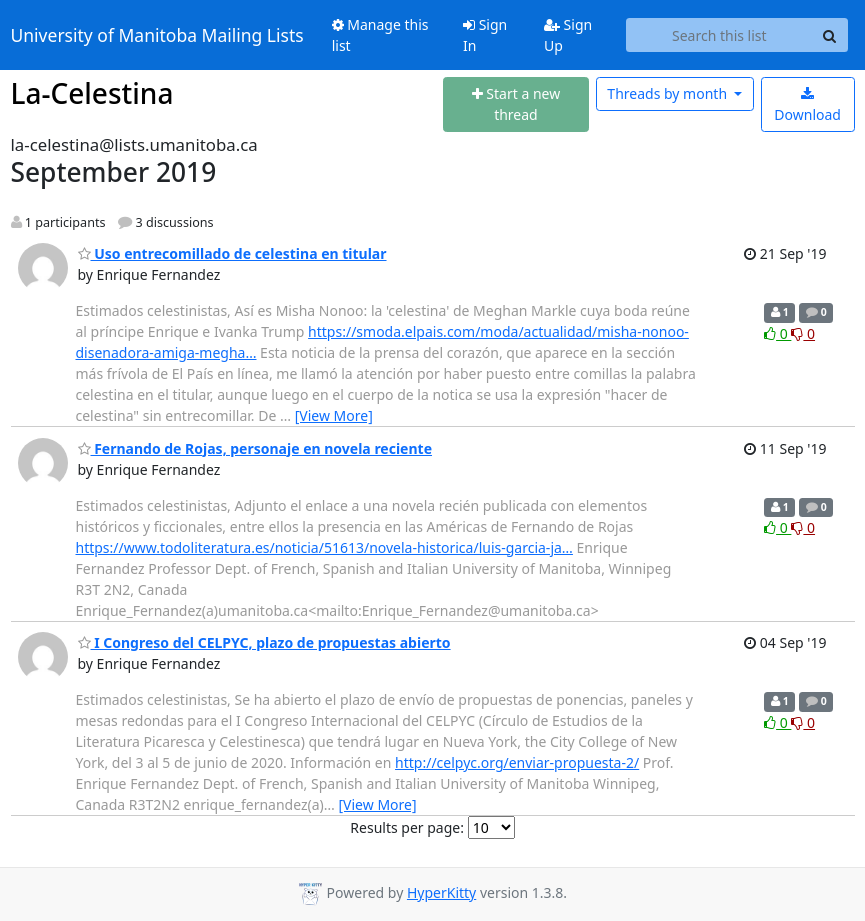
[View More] (334, 415)
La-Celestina (92, 93)
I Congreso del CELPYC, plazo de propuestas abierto (264, 642)
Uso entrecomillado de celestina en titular (232, 253)
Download (807, 105)
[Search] (830, 35)
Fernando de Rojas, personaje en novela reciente (255, 448)
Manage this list (380, 35)
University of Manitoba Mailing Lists (157, 35)
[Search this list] (719, 35)
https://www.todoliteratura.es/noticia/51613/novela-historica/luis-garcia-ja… (324, 547)
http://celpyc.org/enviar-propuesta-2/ (517, 762)
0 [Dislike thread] (803, 333)
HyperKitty (441, 892)
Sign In (485, 35)
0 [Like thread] (777, 333)
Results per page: (407, 827)
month (668, 93)
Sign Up (568, 35)
